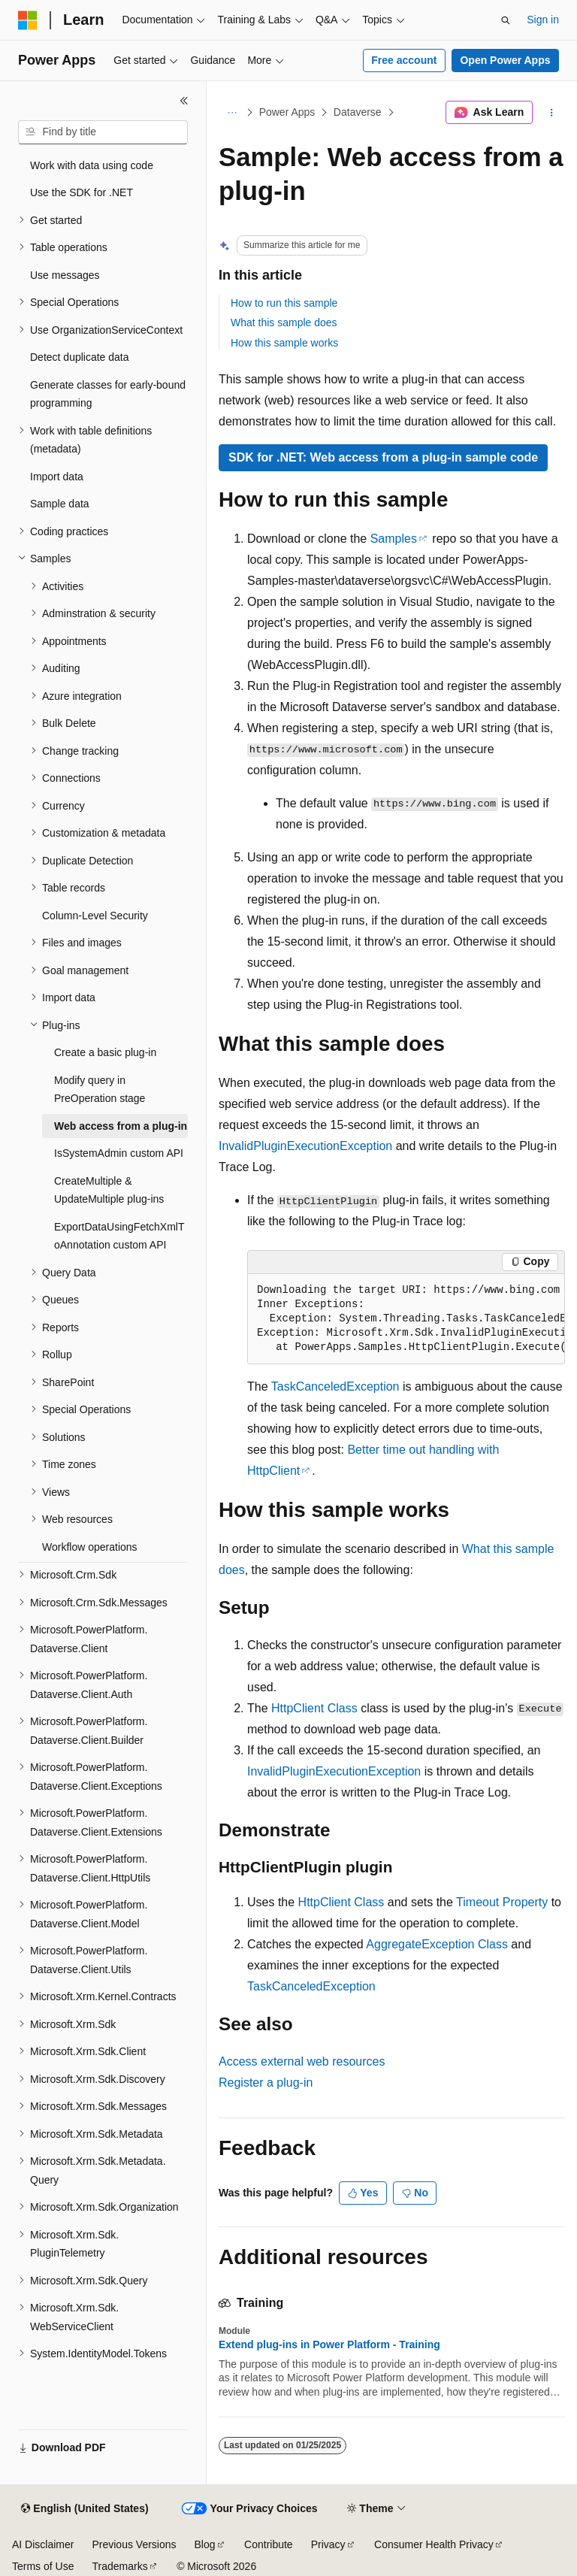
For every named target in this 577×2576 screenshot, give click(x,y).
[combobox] (103, 132)
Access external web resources (302, 2061)
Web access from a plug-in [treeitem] (120, 1126)
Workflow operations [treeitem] (89, 1547)
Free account (404, 60)
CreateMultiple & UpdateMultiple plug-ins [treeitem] (109, 1190)
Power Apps (287, 112)
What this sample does (284, 322)
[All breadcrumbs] (232, 113)
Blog (205, 2544)
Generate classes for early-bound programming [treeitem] (108, 394)
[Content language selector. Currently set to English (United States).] (84, 2509)
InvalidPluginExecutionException (305, 1146)
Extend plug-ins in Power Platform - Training (329, 2344)
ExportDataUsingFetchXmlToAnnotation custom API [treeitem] (119, 1236)
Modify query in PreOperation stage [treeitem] (99, 1089)
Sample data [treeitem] (59, 504)
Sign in (543, 20)
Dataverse (358, 112)
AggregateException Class (437, 1944)
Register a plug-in (266, 2082)
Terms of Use (43, 2566)
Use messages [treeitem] (65, 275)
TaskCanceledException (335, 1386)
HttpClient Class (314, 1708)
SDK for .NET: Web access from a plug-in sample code (383, 457)
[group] (406, 1319)
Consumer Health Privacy (434, 2544)
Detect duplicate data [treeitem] (79, 357)
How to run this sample (284, 303)
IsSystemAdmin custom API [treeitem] (118, 1153)
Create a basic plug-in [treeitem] (105, 1052)
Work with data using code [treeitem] (91, 165)
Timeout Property (502, 1902)
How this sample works (284, 343)
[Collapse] (184, 100)
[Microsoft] (28, 20)
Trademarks (119, 2566)
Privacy (328, 2544)
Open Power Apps (505, 60)
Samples (393, 538)
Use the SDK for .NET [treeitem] (81, 192)
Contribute (268, 2544)
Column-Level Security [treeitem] (95, 916)
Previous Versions (134, 2544)
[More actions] (552, 113)
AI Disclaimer (43, 2544)
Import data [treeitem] (56, 477)
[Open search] (506, 20)
